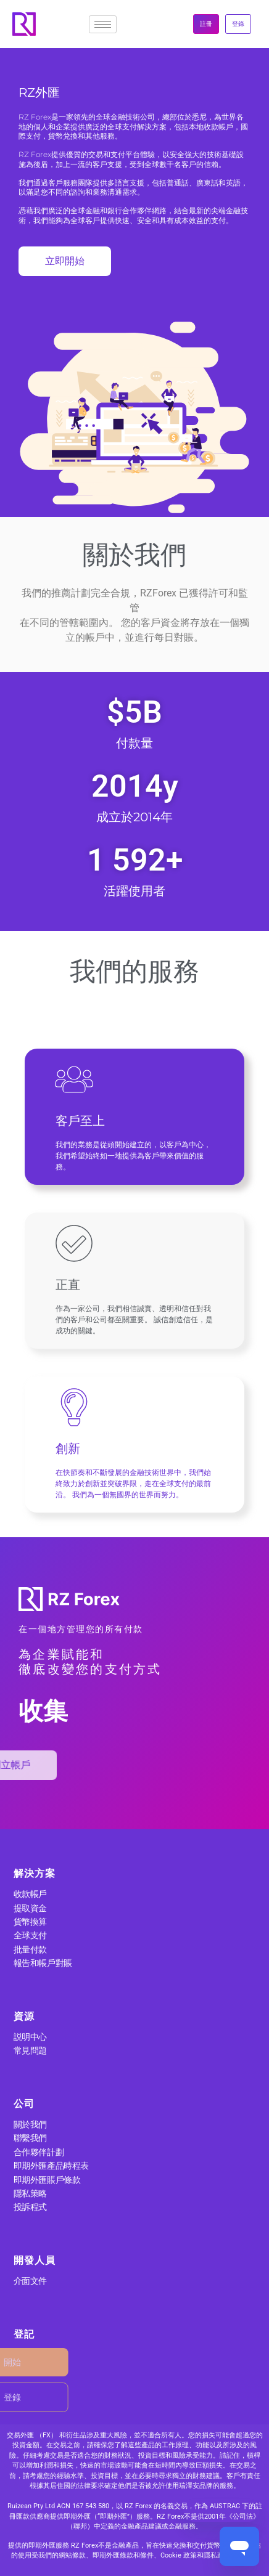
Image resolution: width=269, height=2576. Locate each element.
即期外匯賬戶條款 (47, 2180)
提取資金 (30, 1908)
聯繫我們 (30, 2138)
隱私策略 (30, 2193)
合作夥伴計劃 (39, 2152)
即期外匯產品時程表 (51, 2166)
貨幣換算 (30, 1922)
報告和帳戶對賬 (43, 1963)
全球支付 (30, 1935)
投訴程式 (30, 2207)
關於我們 (30, 2124)
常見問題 (30, 2050)
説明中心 (30, 2037)
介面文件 (30, 2281)
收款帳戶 (30, 1894)
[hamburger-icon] (103, 24)
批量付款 (30, 1949)
